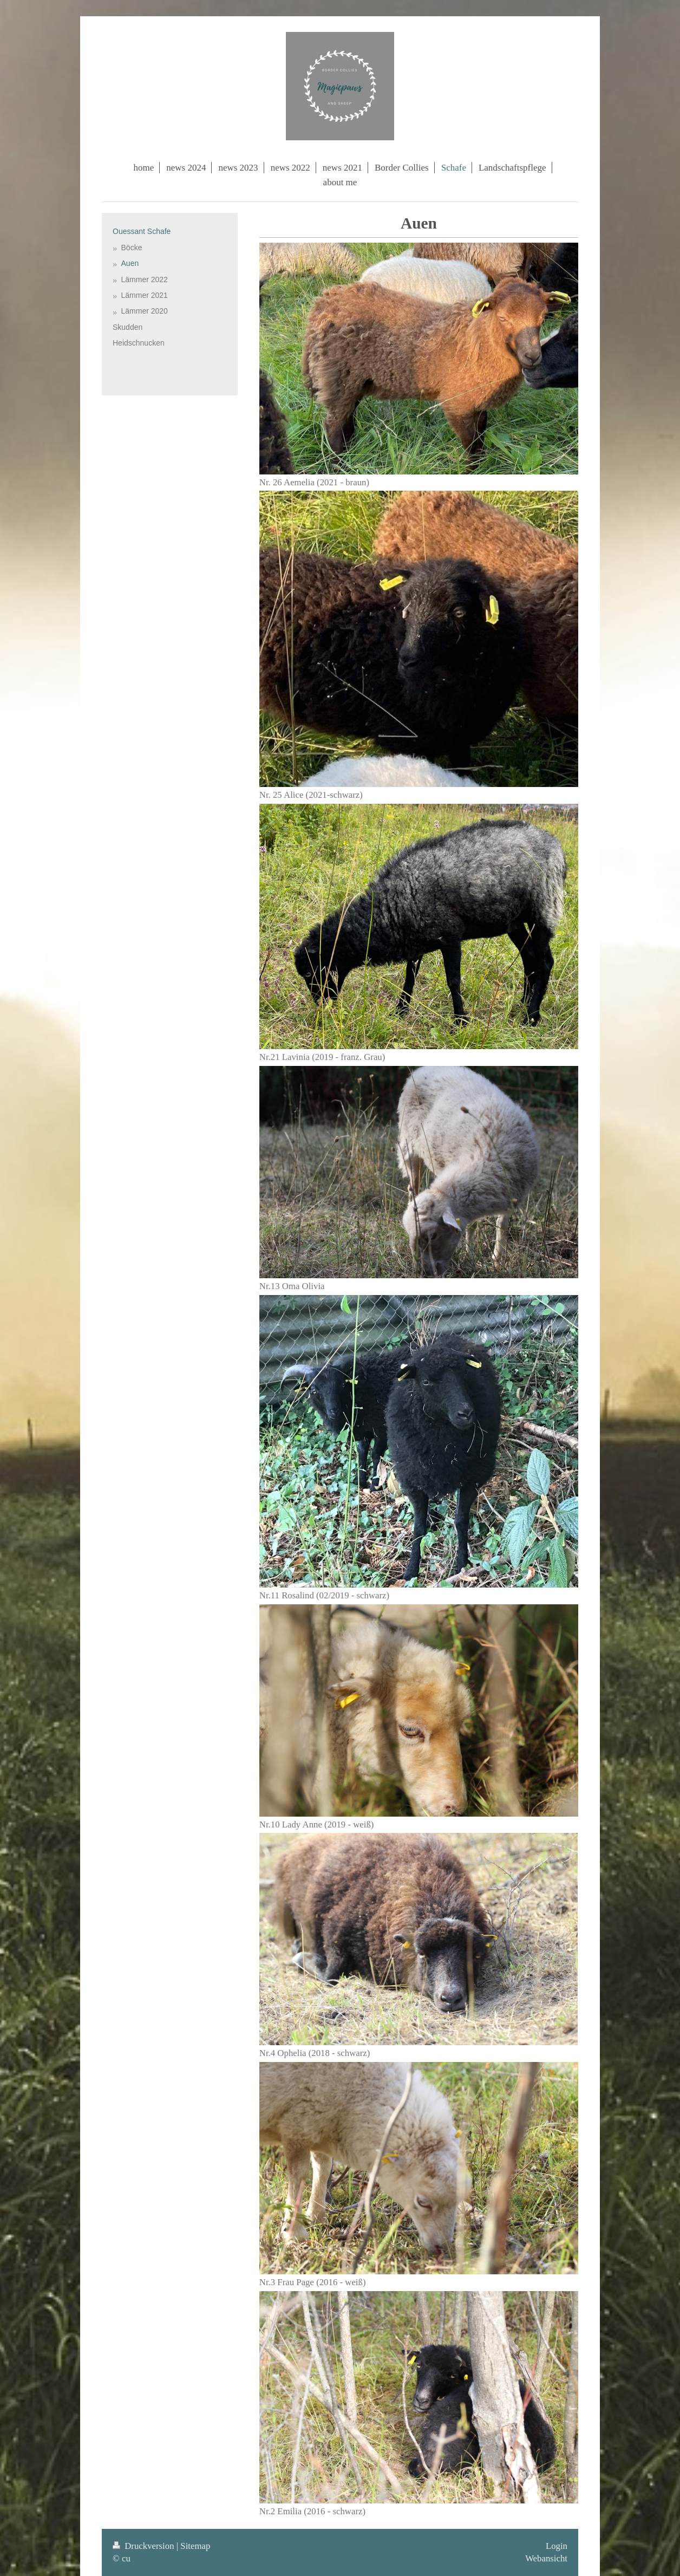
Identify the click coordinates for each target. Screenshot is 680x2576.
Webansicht (546, 2558)
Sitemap (195, 2546)
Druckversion (144, 2546)
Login (556, 2546)
